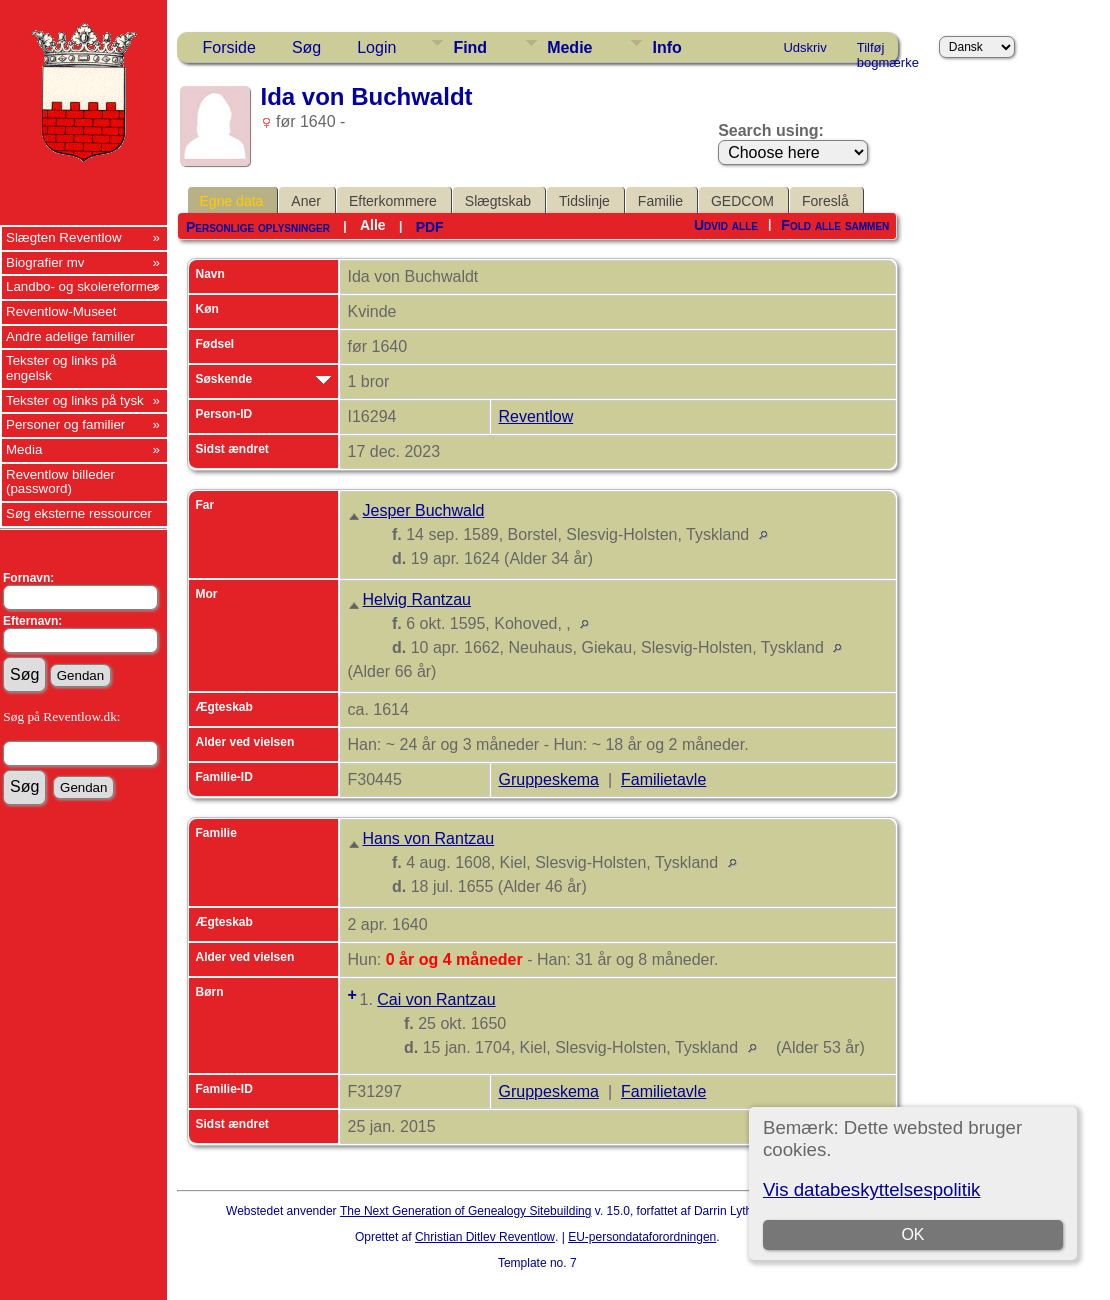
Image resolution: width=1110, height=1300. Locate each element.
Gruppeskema (549, 779)
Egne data (232, 201)
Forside (229, 47)
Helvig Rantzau (417, 599)
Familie (660, 201)
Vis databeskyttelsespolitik (871, 1189)
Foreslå (825, 201)
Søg (306, 47)
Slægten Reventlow (64, 237)
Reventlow (536, 416)
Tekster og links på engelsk (61, 368)
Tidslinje (584, 201)
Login (376, 47)
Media (24, 449)
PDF (430, 227)
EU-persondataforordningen (642, 1237)
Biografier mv (45, 262)
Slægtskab (498, 201)
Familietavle (663, 779)
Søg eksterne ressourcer (79, 513)
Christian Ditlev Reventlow (485, 1237)
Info (666, 47)
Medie (569, 47)
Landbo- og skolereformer (82, 286)
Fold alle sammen (835, 225)
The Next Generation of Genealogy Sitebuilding (466, 1211)
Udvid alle (726, 225)
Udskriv (804, 47)
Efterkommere (393, 201)
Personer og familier (65, 424)
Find (470, 47)
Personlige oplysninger (258, 227)
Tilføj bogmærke (888, 51)
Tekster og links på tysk (75, 400)
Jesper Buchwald (424, 510)
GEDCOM (742, 201)
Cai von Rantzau (436, 999)
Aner (306, 201)
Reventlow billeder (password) (60, 482)
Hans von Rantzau (429, 838)
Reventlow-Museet (61, 311)
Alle (373, 225)
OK (912, 1234)
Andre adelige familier (70, 336)
